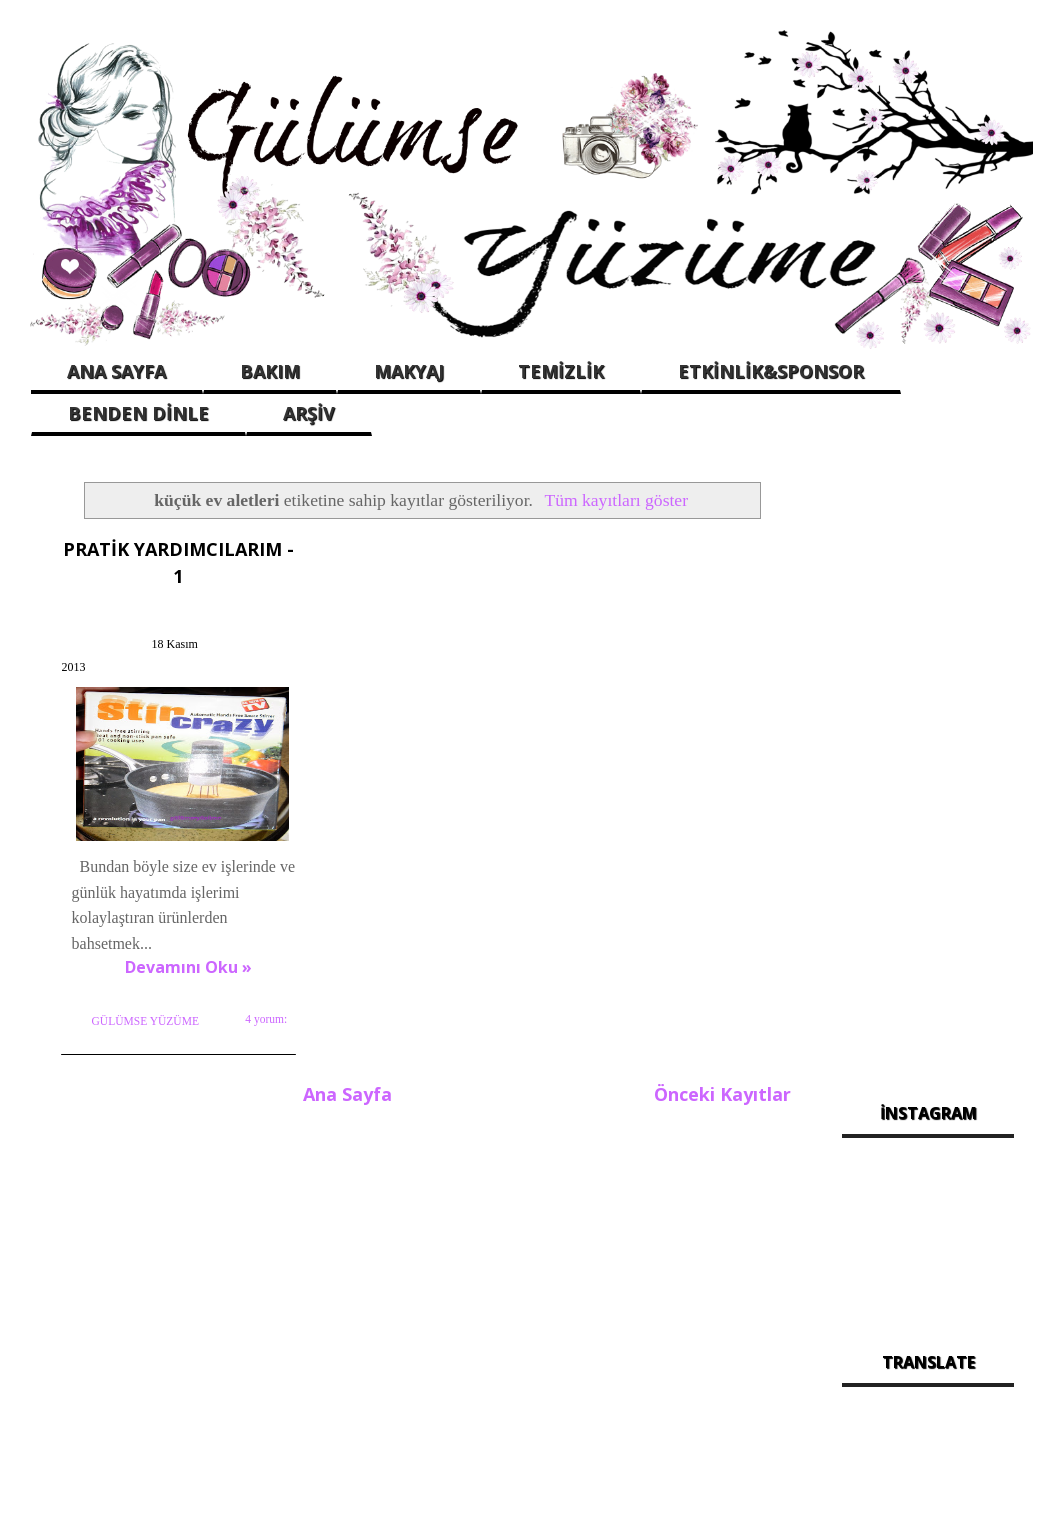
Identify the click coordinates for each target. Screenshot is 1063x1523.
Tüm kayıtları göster (616, 500)
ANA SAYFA (116, 371)
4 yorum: (265, 1035)
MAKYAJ (409, 371)
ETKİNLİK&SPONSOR (771, 371)
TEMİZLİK (561, 371)
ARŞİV (309, 413)
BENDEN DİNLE (138, 413)
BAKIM (270, 371)
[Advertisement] (928, 772)
